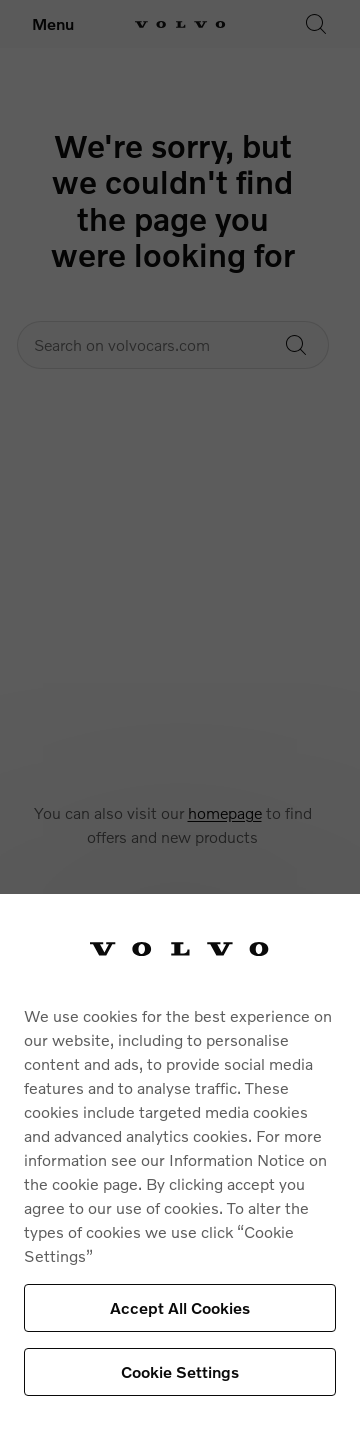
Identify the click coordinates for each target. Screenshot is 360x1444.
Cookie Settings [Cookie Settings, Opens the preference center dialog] (180, 1371)
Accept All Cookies (180, 1307)
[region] (180, 1169)
